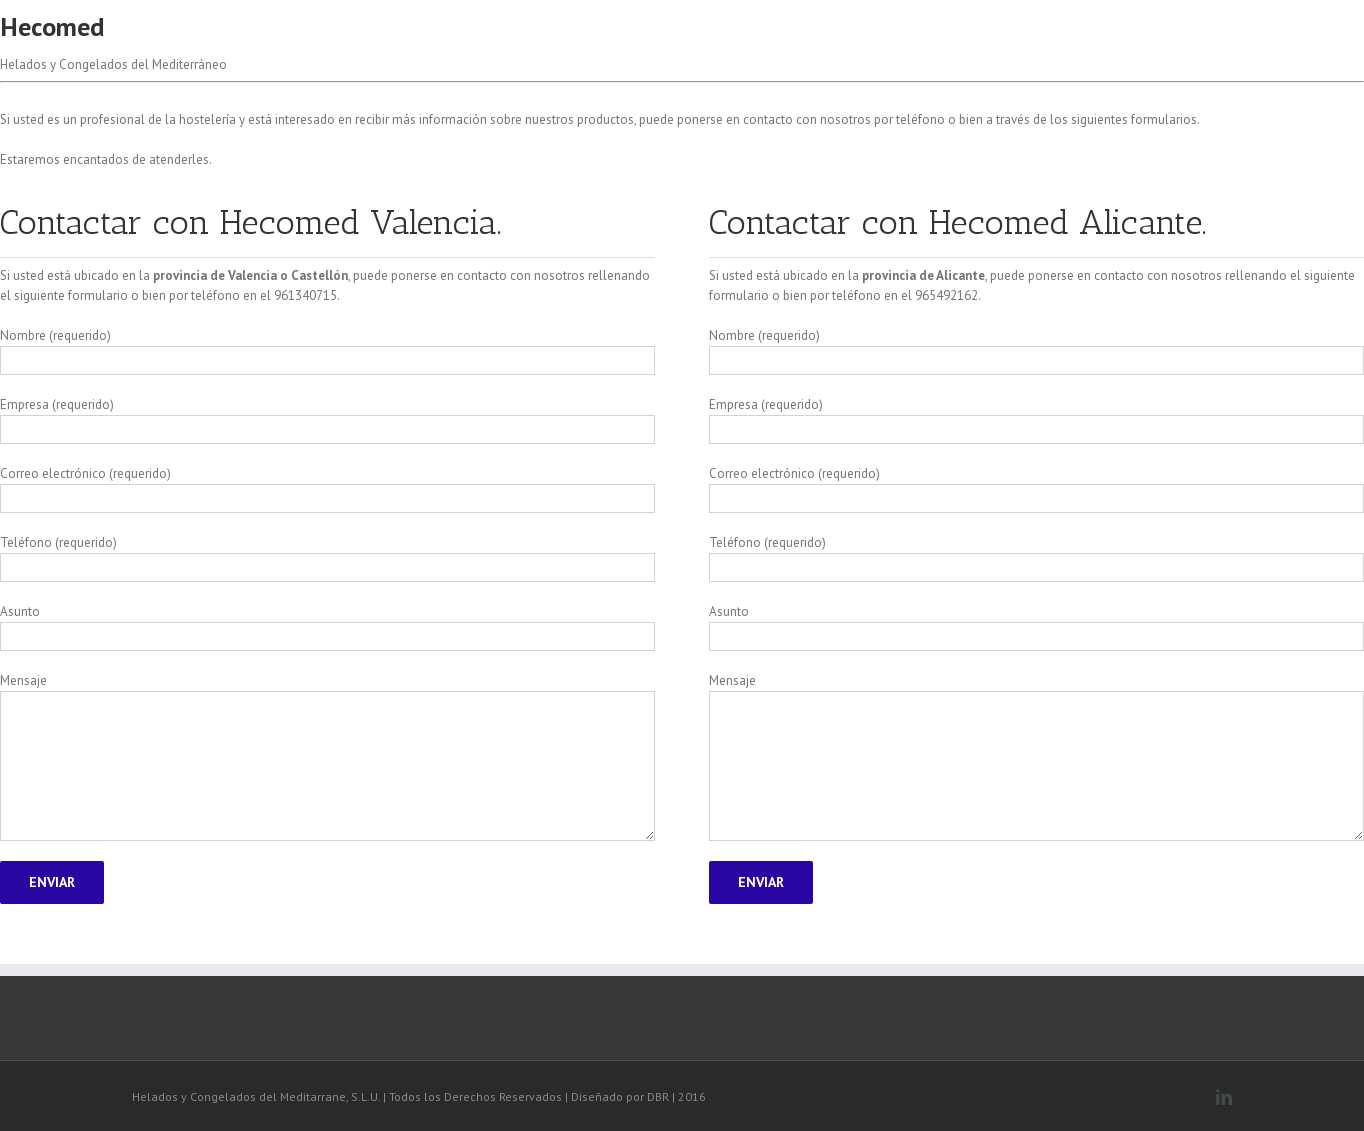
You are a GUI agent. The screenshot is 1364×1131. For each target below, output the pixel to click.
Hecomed (52, 26)
